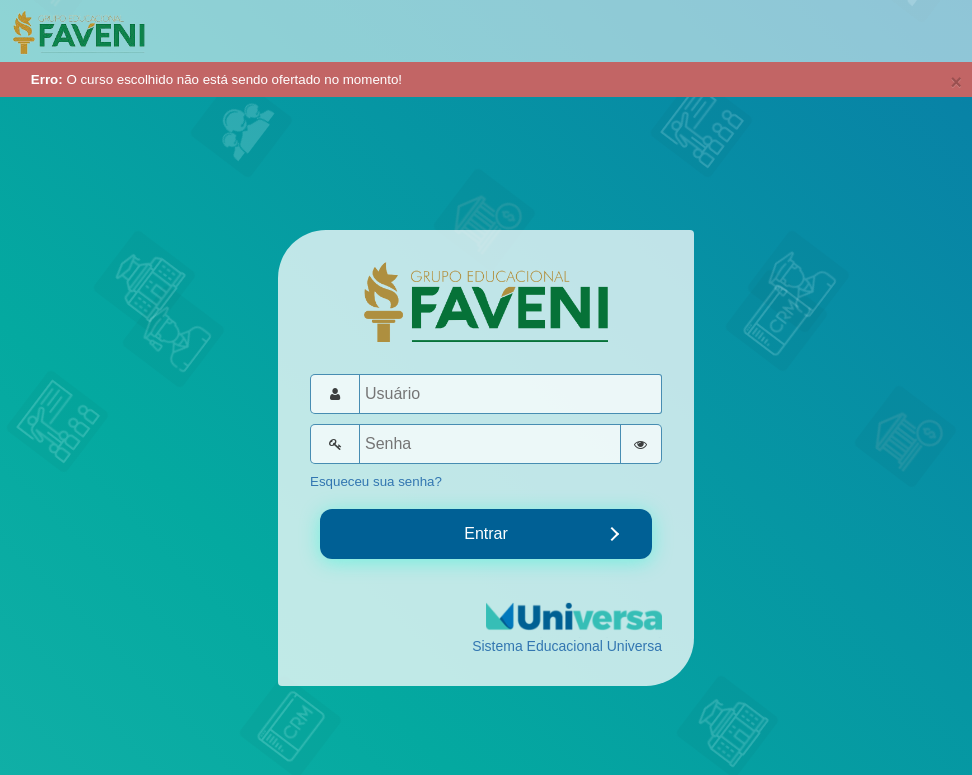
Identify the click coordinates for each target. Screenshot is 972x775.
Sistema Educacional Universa (567, 646)
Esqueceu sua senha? (376, 481)
